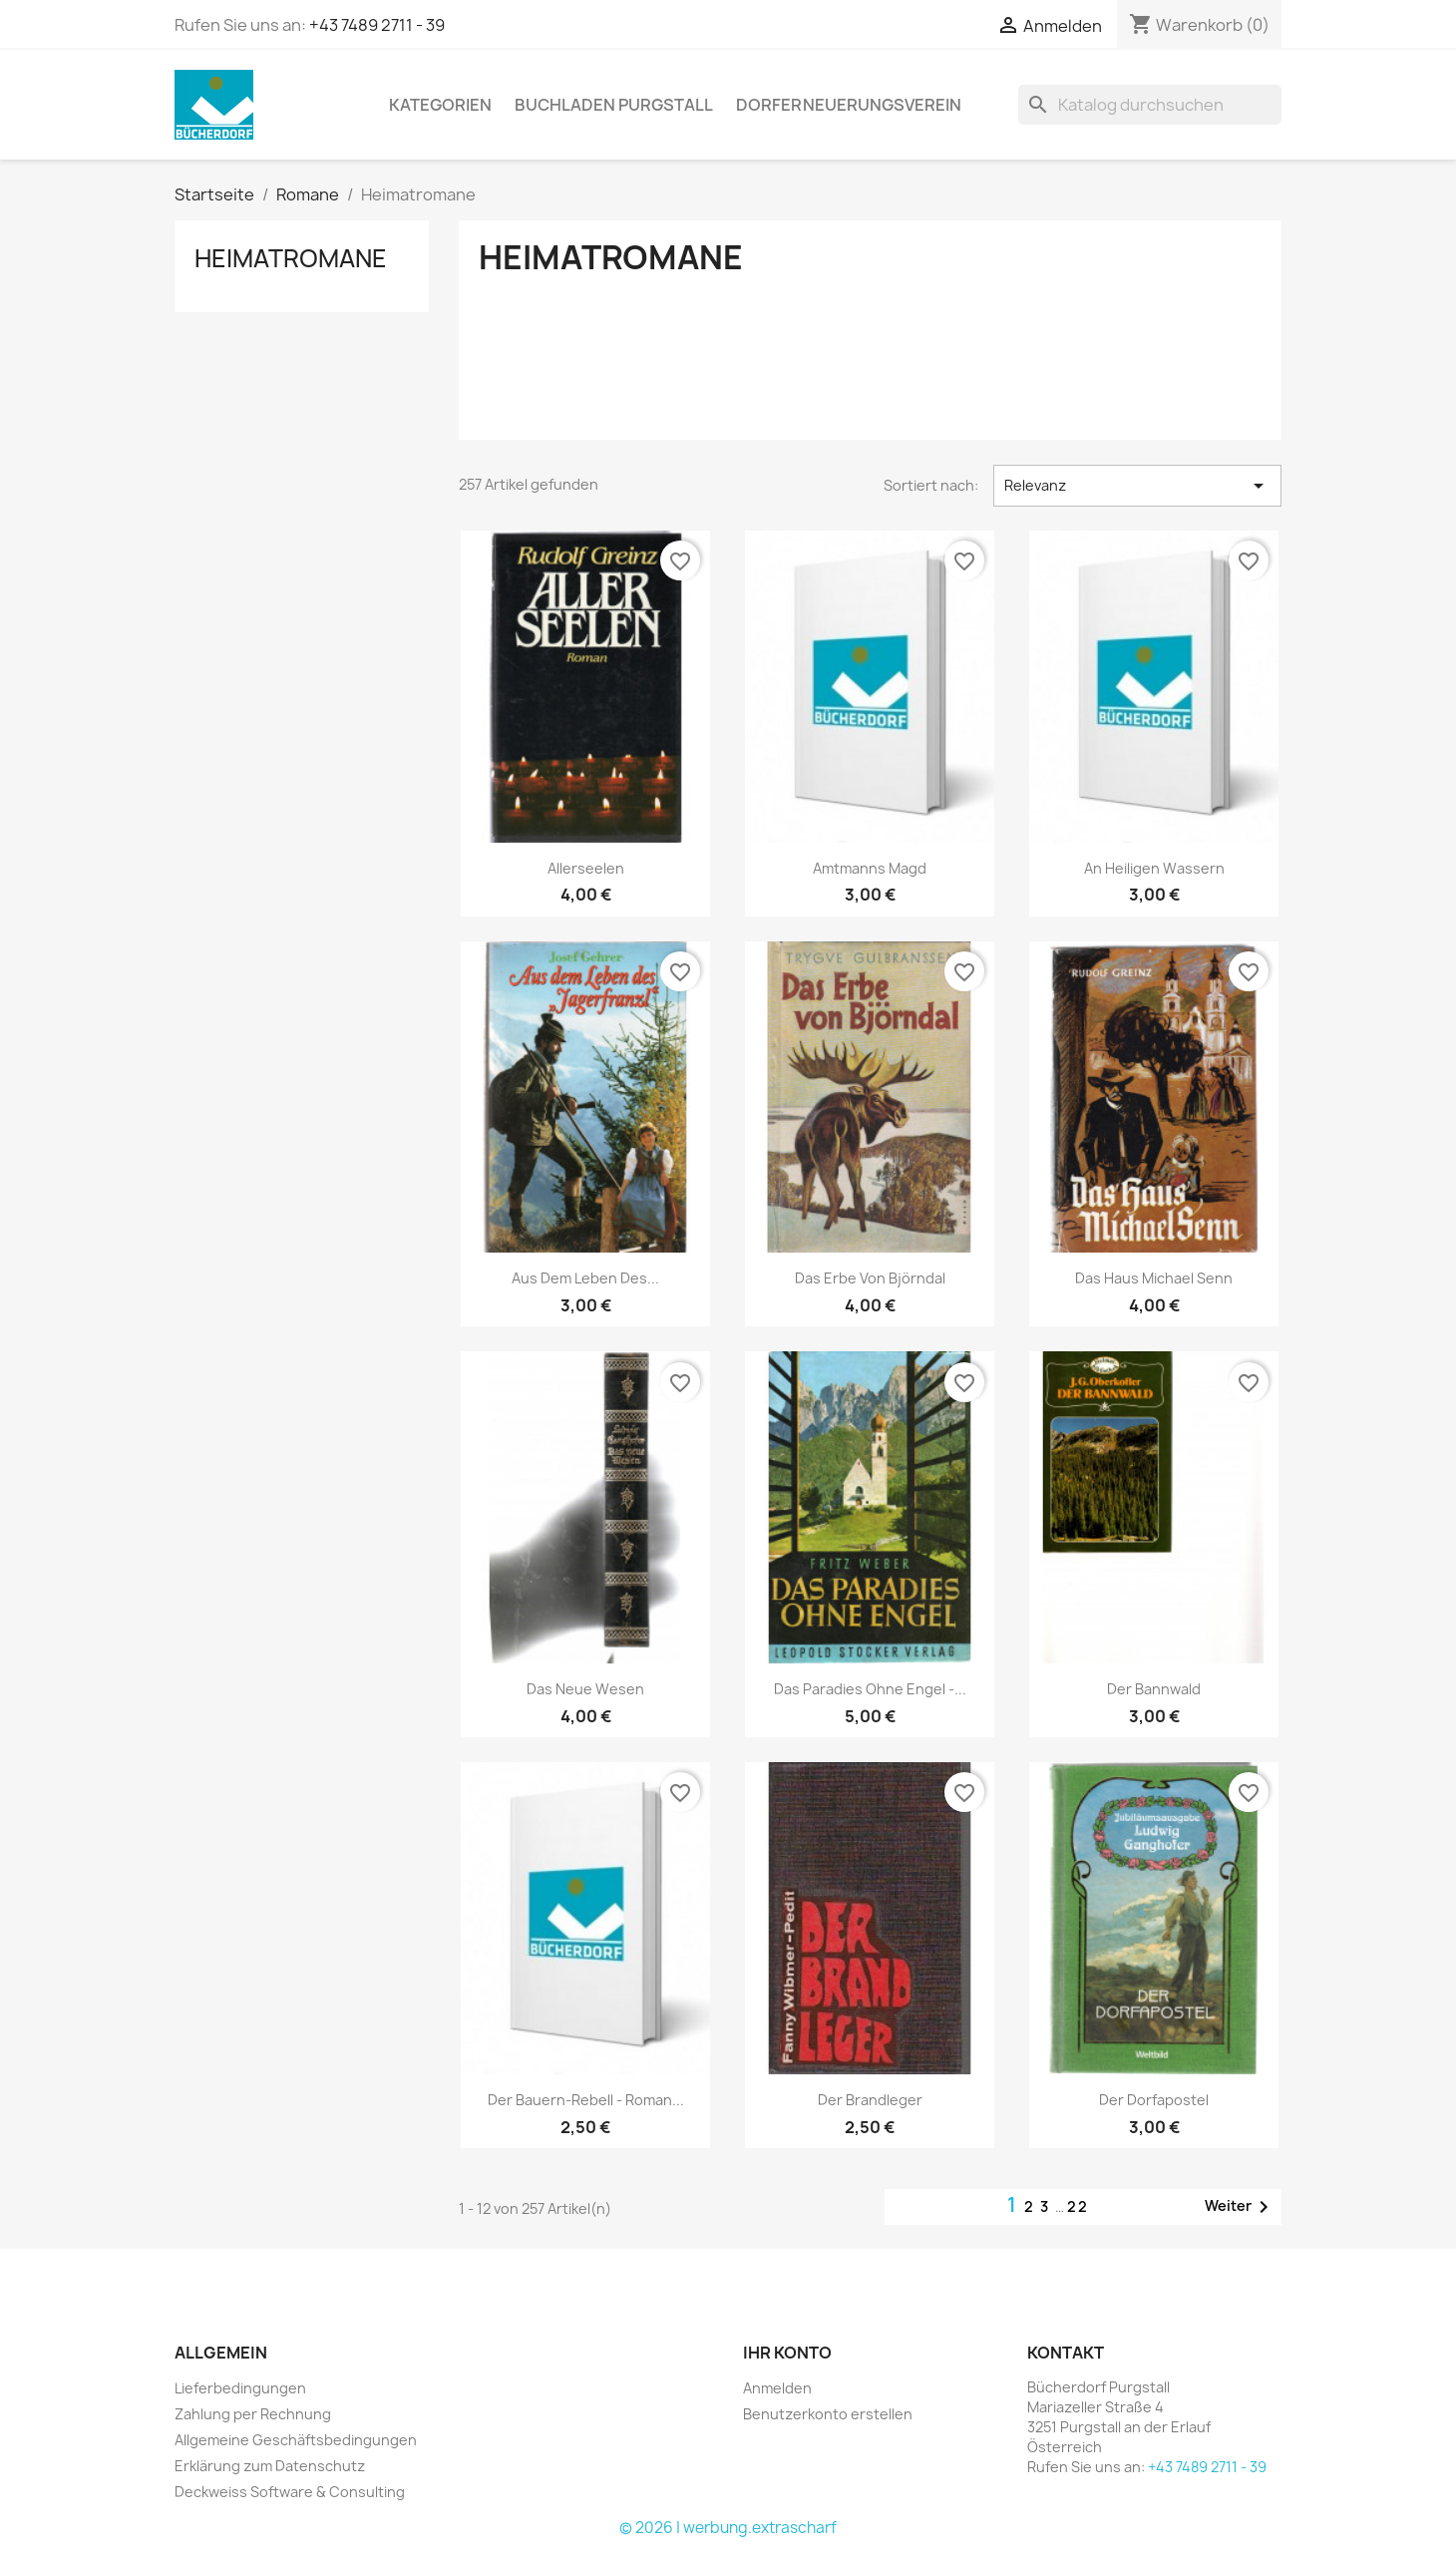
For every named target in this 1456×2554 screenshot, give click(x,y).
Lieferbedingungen (240, 2387)
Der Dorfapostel (1154, 2099)
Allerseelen (585, 868)
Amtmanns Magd (869, 868)
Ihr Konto (787, 2353)
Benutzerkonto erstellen (827, 2413)
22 (1078, 2206)
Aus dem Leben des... (585, 1278)
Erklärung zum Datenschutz (270, 2465)
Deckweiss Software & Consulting (290, 2491)
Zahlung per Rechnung (253, 2413)
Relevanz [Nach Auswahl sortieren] (1137, 486)
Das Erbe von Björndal (870, 1278)
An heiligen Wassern (1154, 868)
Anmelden (777, 2387)
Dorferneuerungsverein (848, 105)
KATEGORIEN (440, 105)
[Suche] (1149, 105)
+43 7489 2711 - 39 (377, 25)
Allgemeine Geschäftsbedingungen (296, 2439)
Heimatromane (290, 258)
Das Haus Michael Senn (1154, 1278)
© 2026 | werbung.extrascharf (728, 2527)
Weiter (1240, 2207)
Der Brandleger (870, 2099)
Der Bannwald (1154, 1688)
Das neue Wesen (585, 1688)
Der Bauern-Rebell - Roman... (586, 2099)
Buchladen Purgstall (614, 105)
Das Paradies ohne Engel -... (870, 1688)
